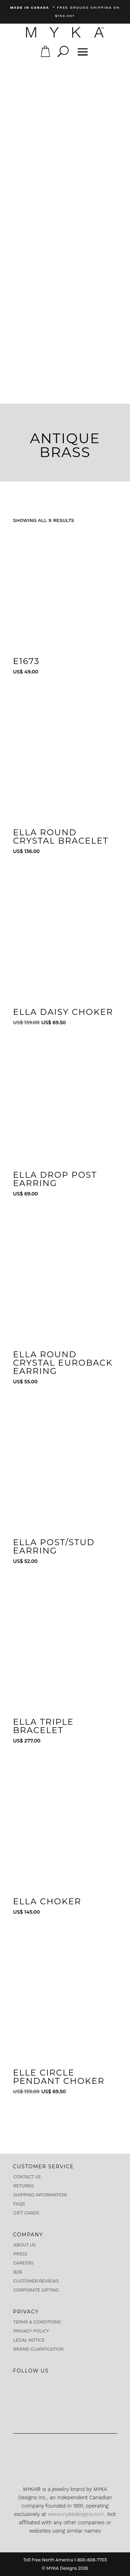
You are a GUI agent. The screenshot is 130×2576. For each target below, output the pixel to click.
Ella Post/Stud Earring (54, 1546)
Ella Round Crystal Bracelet (61, 836)
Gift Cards (26, 2212)
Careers (24, 2263)
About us (25, 2244)
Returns (24, 2185)
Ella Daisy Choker (63, 1012)
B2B (18, 2272)
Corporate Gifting (36, 2290)
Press (20, 2253)
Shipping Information (40, 2194)
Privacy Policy (31, 2331)
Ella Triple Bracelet (43, 1726)
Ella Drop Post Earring (55, 1179)
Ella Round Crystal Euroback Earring (63, 1362)
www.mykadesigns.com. (77, 2514)
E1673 (26, 661)
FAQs (19, 2203)
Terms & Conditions (37, 2322)
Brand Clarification (39, 2349)
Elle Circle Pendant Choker (59, 2077)
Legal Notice (29, 2340)
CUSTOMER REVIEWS (36, 2281)
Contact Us (27, 2176)
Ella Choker (47, 1901)
